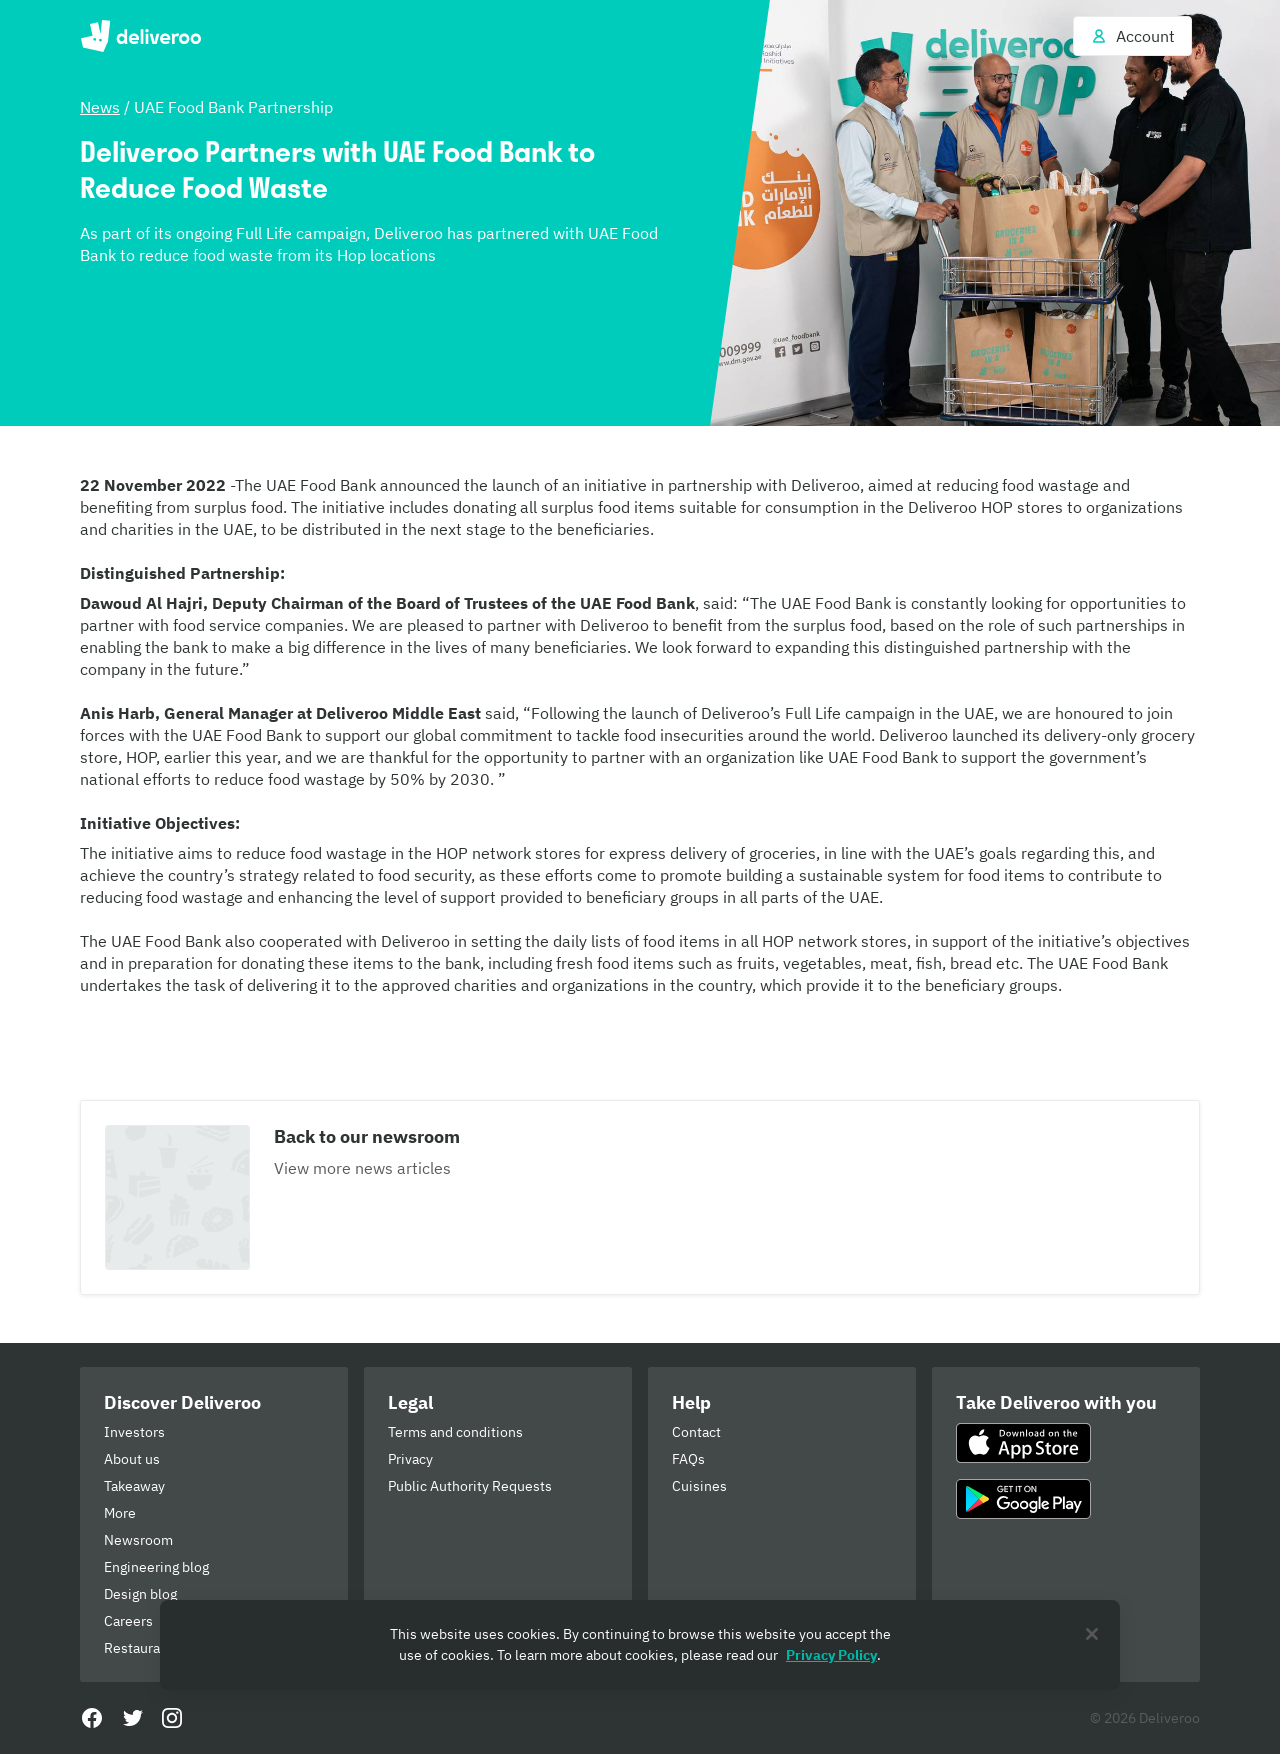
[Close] (1092, 1634)
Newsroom (138, 1540)
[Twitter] (132, 1718)
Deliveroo (140, 36)
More (120, 1513)
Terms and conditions (455, 1432)
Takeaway (134, 1486)
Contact (696, 1432)
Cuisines (699, 1486)
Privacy (410, 1459)
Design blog (140, 1594)
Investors (134, 1432)
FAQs (688, 1459)
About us (132, 1459)
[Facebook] (92, 1718)
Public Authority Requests (470, 1486)
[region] (640, 1645)
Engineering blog (156, 1567)
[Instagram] (172, 1718)
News (100, 107)
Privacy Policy (831, 1655)
